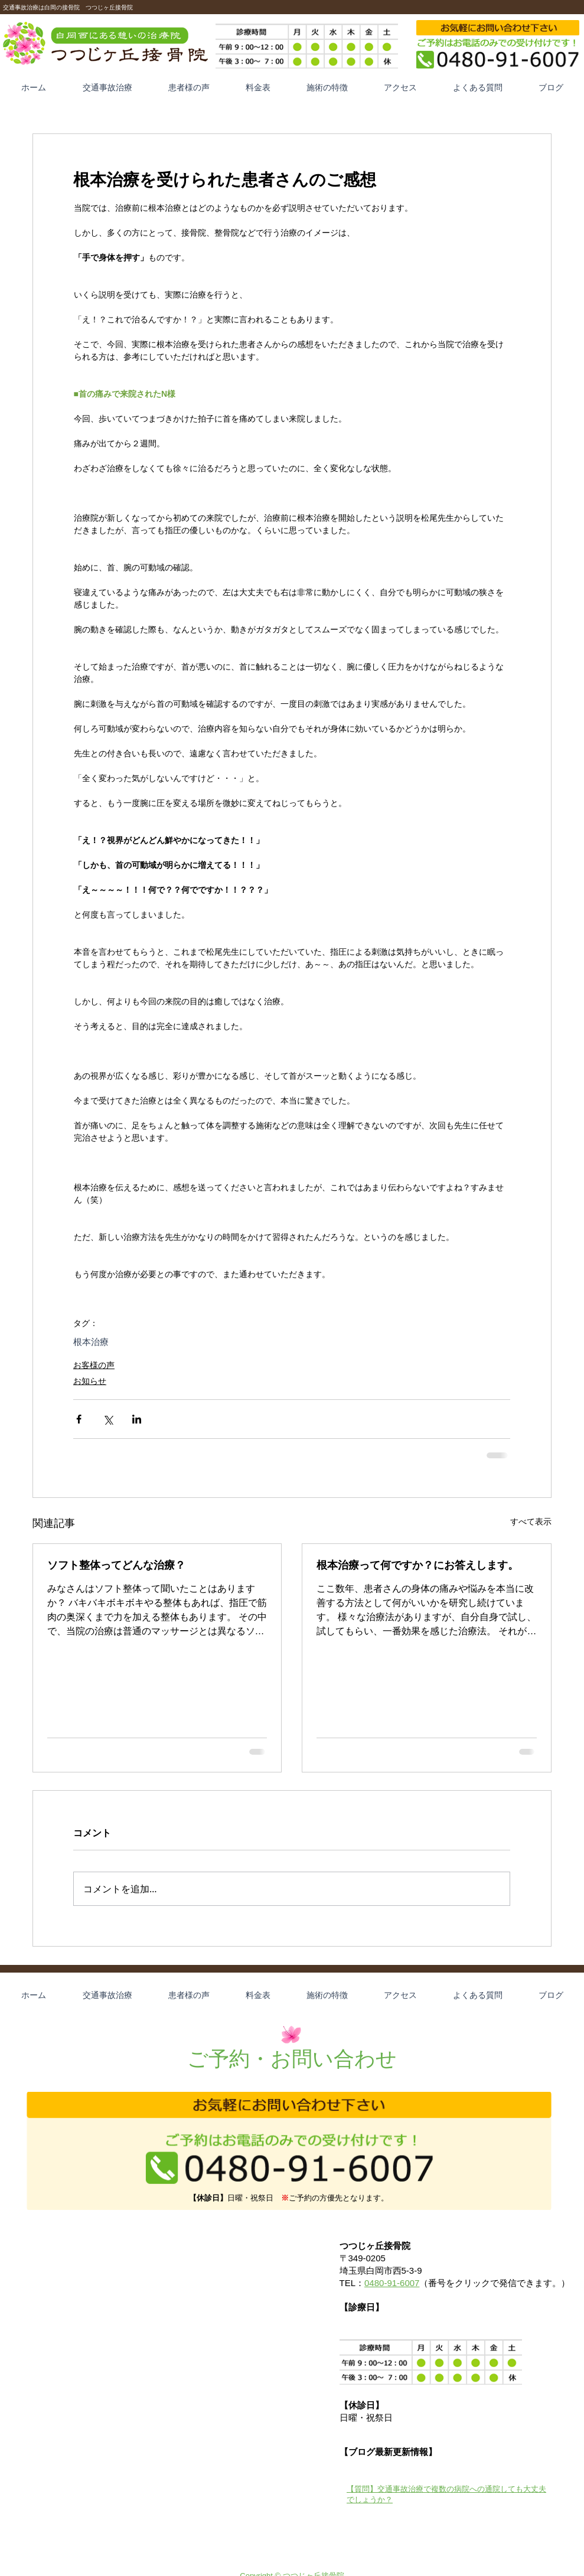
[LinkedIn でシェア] (136, 1419)
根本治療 (91, 1342)
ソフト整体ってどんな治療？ (116, 1565)
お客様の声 (94, 1365)
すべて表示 (531, 1521)
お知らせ (89, 1381)
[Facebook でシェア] (78, 1419)
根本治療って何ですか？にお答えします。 (417, 1565)
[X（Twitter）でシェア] (107, 1419)
